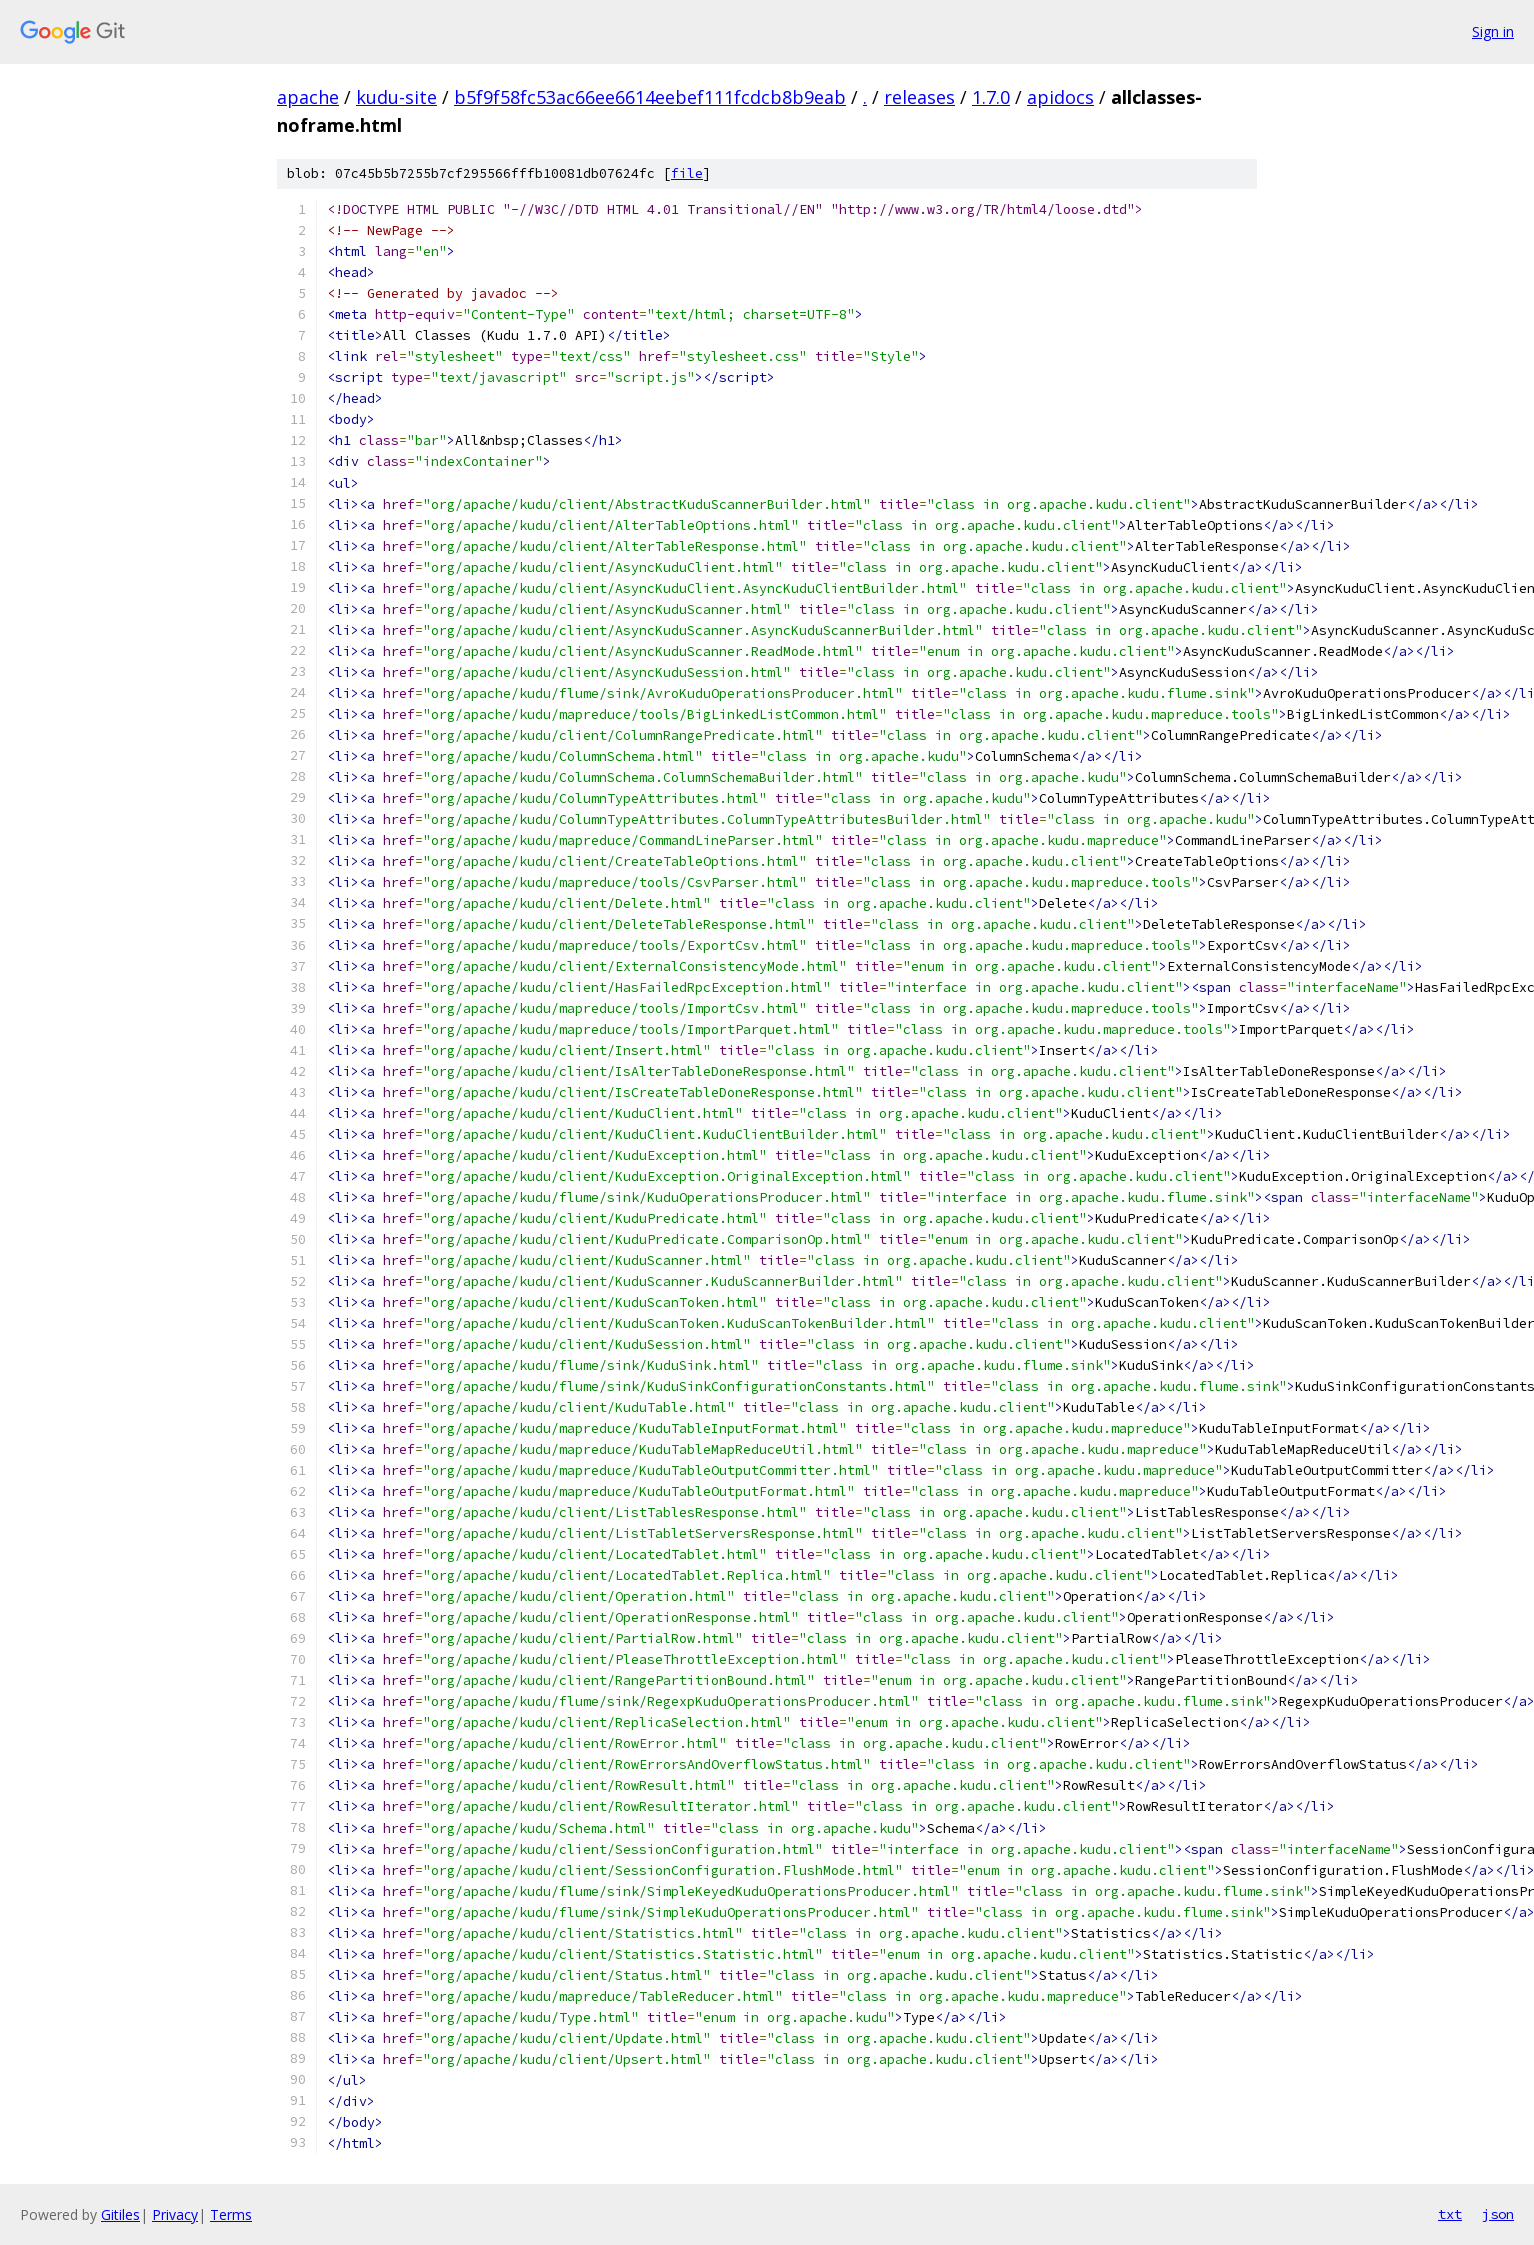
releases (919, 97)
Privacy (175, 2214)
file (687, 173)
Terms (231, 2214)
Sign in (1493, 31)
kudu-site (396, 97)
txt (1450, 2214)
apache (308, 97)
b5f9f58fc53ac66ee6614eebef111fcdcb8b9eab (650, 97)
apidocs (1060, 97)
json (1498, 2214)
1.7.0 (991, 97)
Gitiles (120, 2214)
